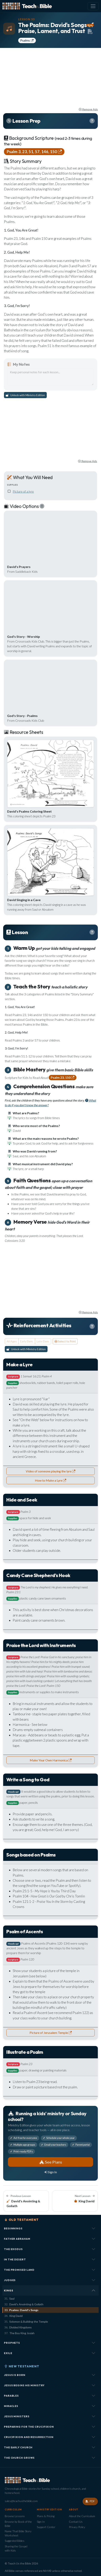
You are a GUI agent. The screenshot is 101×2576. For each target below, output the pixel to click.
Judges (10, 2280)
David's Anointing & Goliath (26, 2304)
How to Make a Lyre (50, 1486)
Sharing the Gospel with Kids (16, 2548)
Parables (11, 2395)
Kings (8, 2290)
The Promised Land (19, 2269)
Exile (8, 2353)
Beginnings (13, 2228)
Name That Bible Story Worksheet (18, 2533)
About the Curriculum (82, 2516)
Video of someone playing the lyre (50, 1477)
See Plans (50, 2162)
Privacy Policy (77, 2527)
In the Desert (15, 2259)
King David (16, 2315)
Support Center (46, 2527)
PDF (90, 2175)
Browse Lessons (15, 2516)
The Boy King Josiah (21, 2333)
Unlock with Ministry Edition (25, 395)
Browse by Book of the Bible (18, 2523)
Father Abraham (17, 2238)
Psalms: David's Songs (23, 2310)
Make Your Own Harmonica (50, 1766)
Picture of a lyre (23, 497)
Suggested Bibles (14, 2540)
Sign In (50, 2172)
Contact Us (76, 2521)
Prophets (12, 2342)
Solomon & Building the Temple (28, 2321)
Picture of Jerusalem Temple (51, 2038)
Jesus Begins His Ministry (24, 2385)
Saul (11, 2298)
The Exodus (13, 2249)
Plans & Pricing (45, 2516)
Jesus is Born (14, 2375)
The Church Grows (19, 2457)
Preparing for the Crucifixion (29, 2426)
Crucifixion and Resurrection (28, 2437)
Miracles (11, 2406)
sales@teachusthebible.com (21, 2501)
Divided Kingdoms (20, 2327)
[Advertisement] (50, 79)
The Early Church (18, 2447)
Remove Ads (88, 109)
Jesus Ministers (16, 2416)
